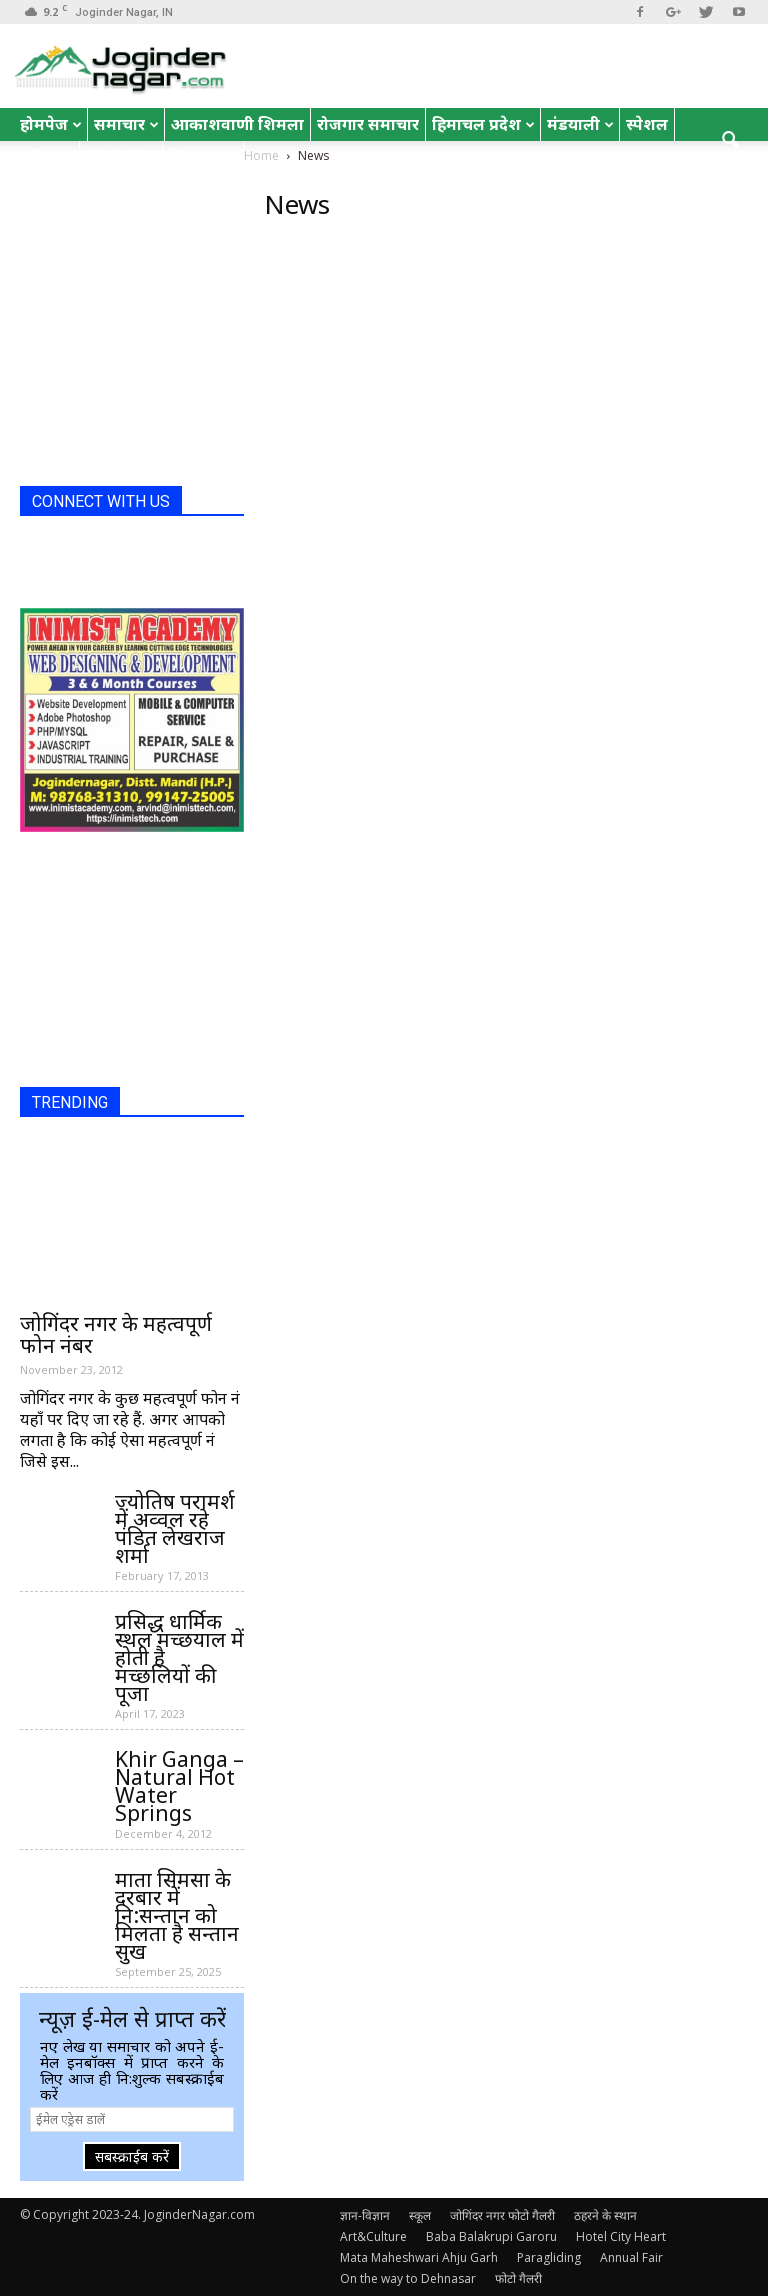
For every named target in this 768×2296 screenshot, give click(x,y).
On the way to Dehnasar (408, 2278)
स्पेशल (647, 124)
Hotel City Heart (621, 2236)
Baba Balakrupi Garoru (491, 2236)
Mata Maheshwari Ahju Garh (419, 2257)
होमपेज (51, 124)
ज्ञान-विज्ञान (365, 2215)
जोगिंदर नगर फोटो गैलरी (502, 2215)
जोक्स (47, 157)
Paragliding (549, 2257)
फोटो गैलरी (518, 2278)
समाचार (126, 124)
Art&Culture (373, 2236)
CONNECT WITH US (101, 501)
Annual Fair (631, 2257)
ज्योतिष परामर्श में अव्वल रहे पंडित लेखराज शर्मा (175, 1528)
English (121, 157)
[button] (730, 141)
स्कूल (420, 2215)
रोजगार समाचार (368, 124)
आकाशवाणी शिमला (237, 124)
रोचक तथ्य (203, 157)
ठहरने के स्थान (605, 2215)
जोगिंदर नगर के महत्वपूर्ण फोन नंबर (116, 1334)
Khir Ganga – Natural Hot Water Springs (179, 1786)
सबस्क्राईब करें (132, 2156)
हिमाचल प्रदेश (483, 124)
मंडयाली (580, 124)
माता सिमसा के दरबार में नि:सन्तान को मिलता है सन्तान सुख (177, 1915)
